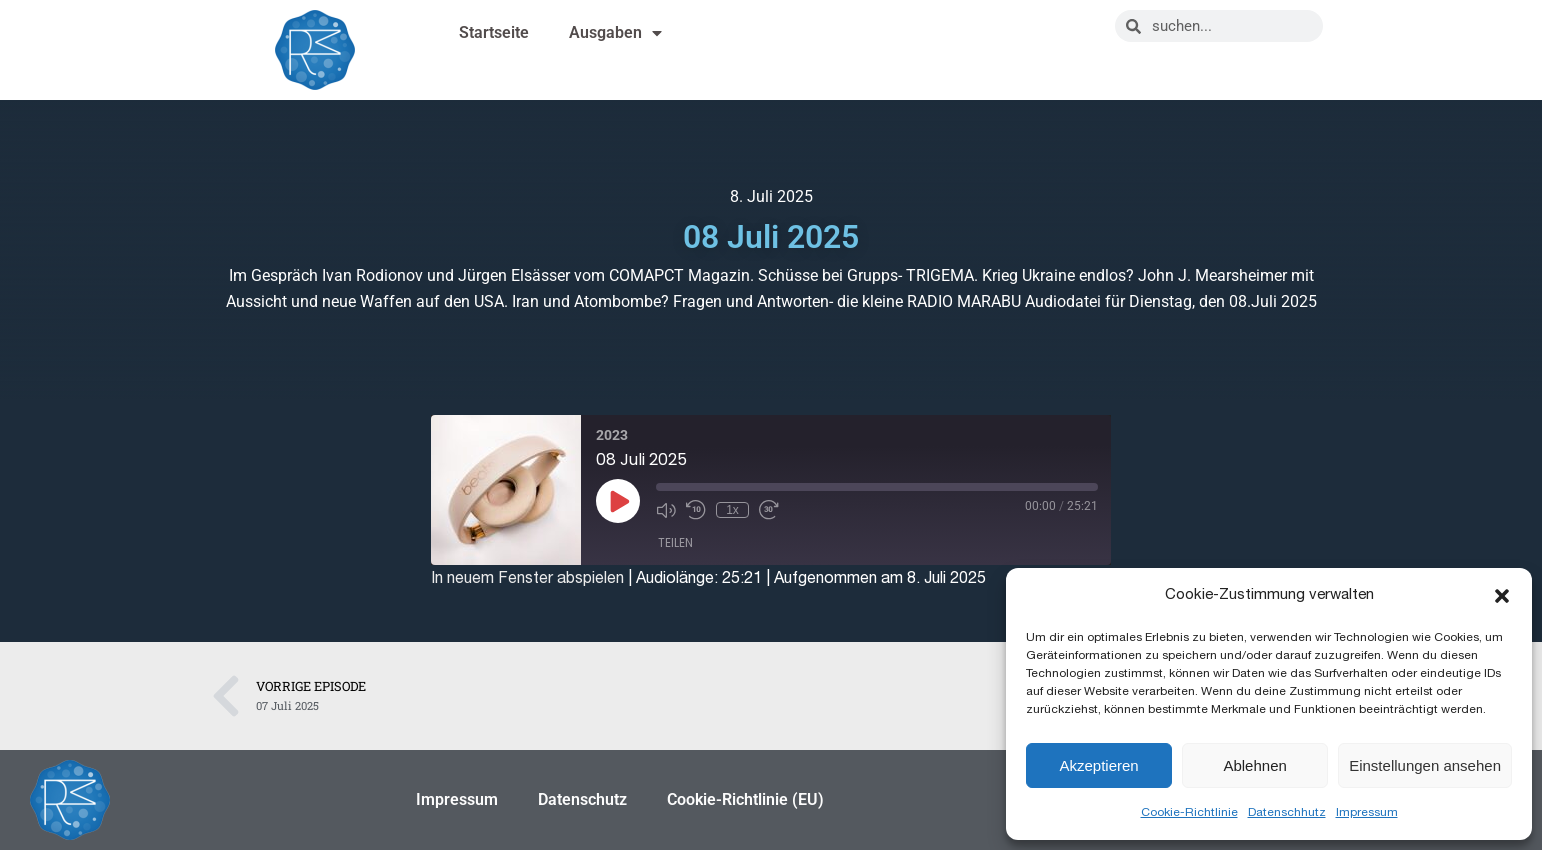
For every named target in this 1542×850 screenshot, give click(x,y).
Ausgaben (615, 33)
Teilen (675, 542)
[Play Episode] (618, 501)
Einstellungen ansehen (1425, 765)
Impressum (1367, 812)
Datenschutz (582, 799)
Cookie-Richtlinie (1189, 812)
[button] (1502, 596)
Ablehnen (1254, 765)
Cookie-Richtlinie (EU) (745, 799)
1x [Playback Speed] (732, 510)
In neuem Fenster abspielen (527, 578)
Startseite (494, 32)
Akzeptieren (1098, 765)
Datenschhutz (1287, 812)
